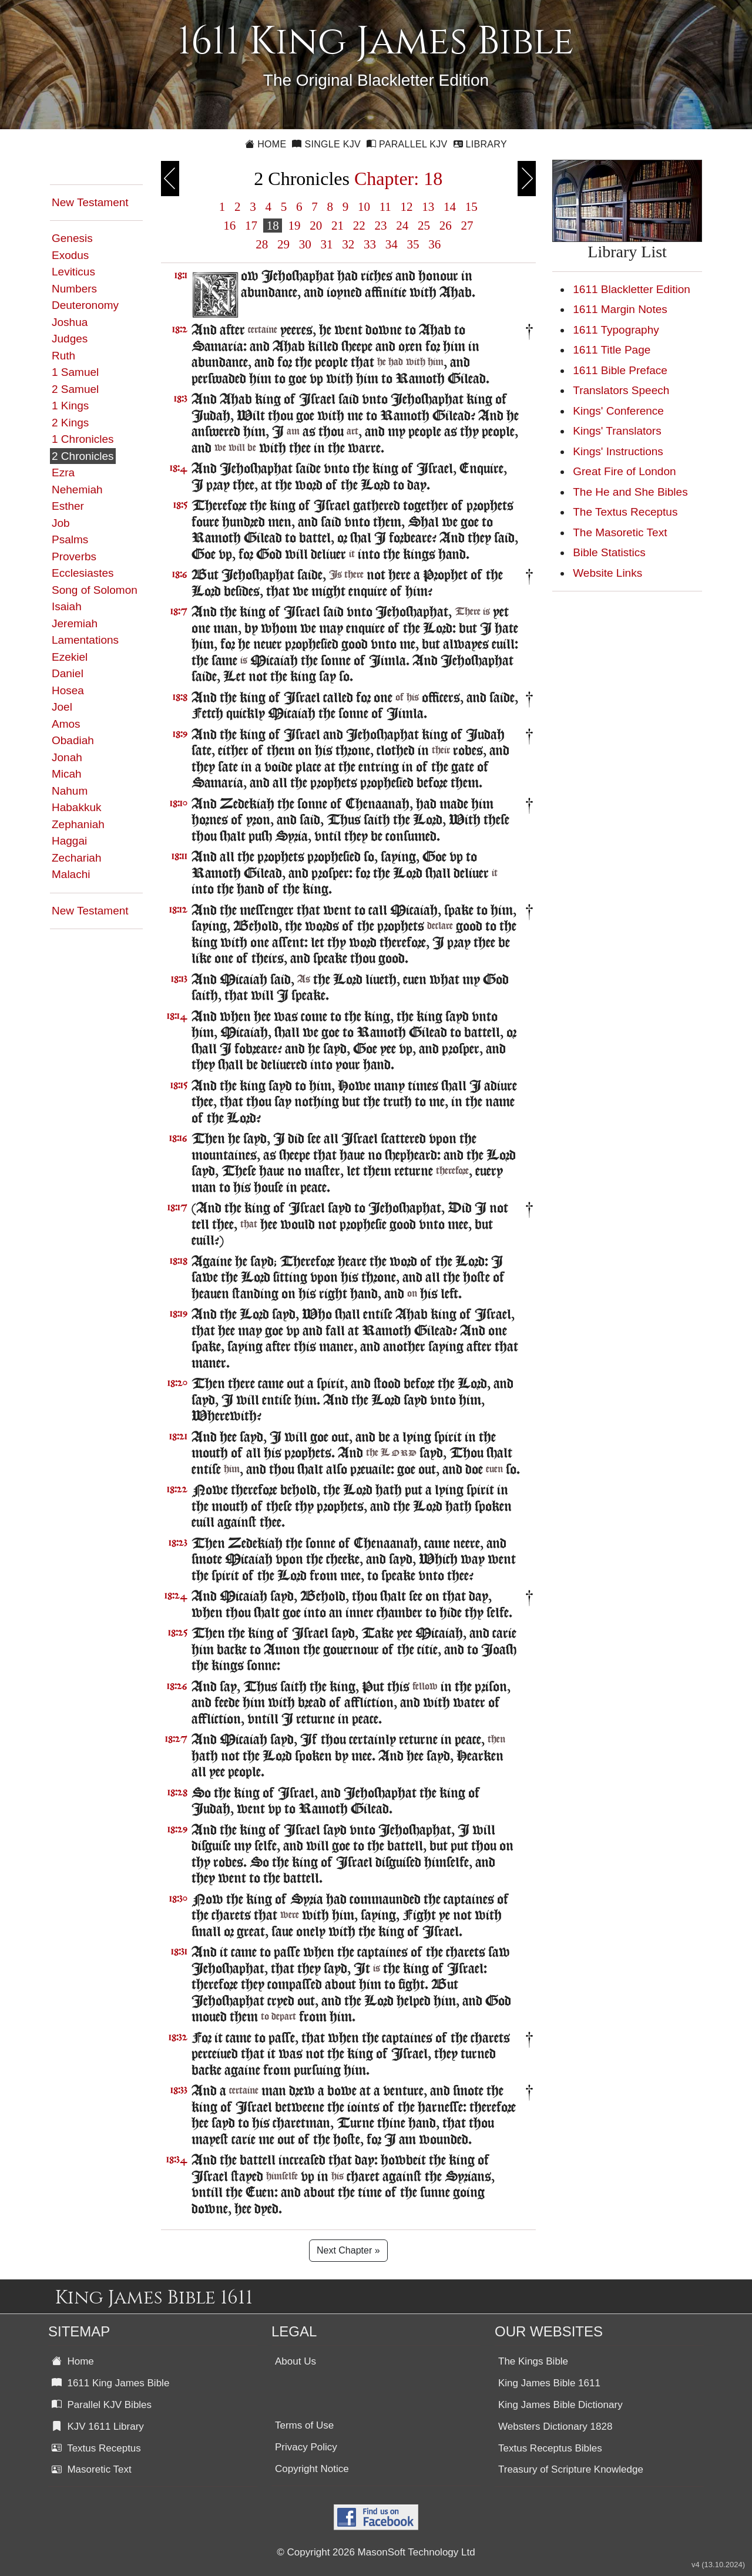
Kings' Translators (617, 431)
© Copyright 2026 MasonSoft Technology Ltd (376, 2552)
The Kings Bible (533, 2361)
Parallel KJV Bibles (102, 2404)
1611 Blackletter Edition (631, 289)
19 (294, 225)
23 (380, 225)
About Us (295, 2361)
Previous (170, 178)
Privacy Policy (306, 2447)
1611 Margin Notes (620, 309)
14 (450, 207)
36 (434, 244)
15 (471, 207)
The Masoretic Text (620, 532)
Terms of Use (304, 2425)
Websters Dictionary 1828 (555, 2426)
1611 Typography (616, 330)
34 (391, 244)
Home (265, 144)
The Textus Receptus (625, 512)
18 (272, 225)
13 (428, 207)
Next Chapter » (348, 2250)
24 (402, 225)
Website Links (607, 573)
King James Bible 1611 (549, 2383)
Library (480, 144)
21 (337, 225)
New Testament (90, 202)
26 (445, 225)
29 (283, 244)
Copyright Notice (312, 2468)
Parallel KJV (407, 144)
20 (316, 225)
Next (527, 178)
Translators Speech (621, 390)
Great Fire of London (624, 471)
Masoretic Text (92, 2469)
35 (413, 244)
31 (326, 244)
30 (305, 244)
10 (364, 207)
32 (348, 244)
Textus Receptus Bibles (550, 2448)
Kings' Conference (618, 411)
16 (229, 225)
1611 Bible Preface (620, 370)
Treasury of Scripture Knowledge (570, 2469)
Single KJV (326, 144)
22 (359, 225)
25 (424, 225)
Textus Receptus (96, 2448)
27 (467, 225)
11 (385, 207)
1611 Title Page (611, 350)
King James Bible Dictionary (560, 2404)
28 (262, 244)
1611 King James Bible (110, 2383)
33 (370, 244)
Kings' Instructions (618, 451)
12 (406, 207)
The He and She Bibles (630, 492)
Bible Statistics (609, 552)
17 (251, 225)
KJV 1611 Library (98, 2426)
